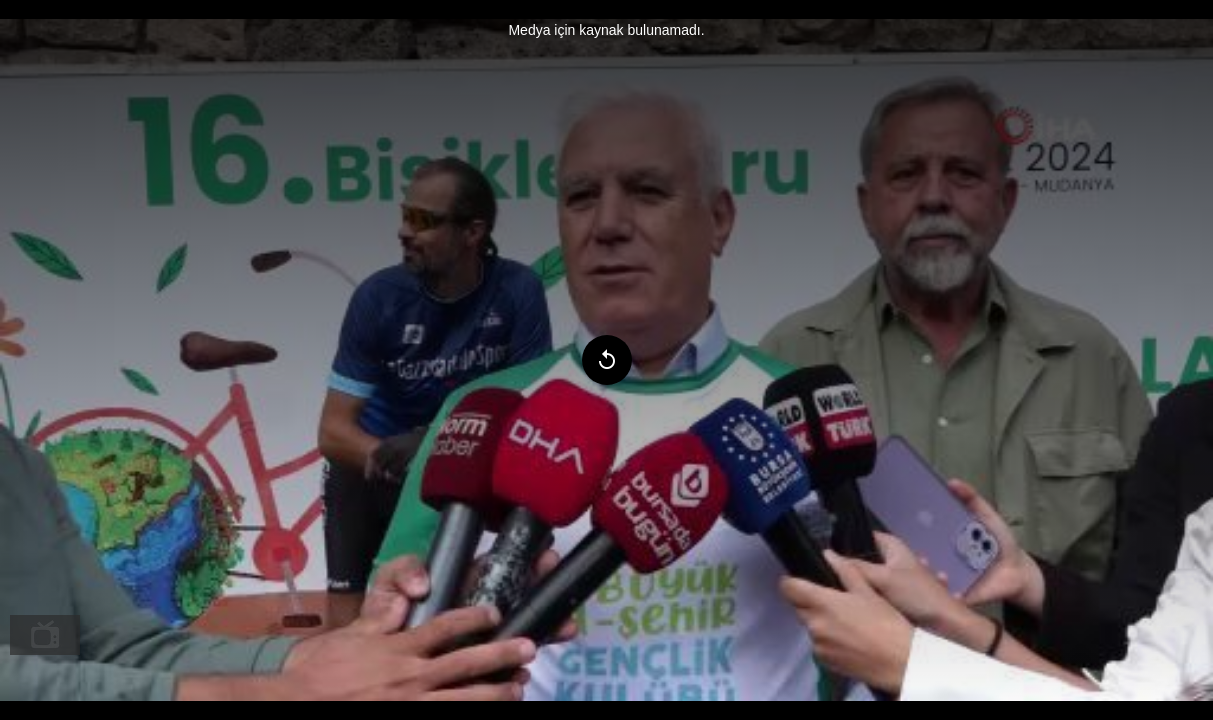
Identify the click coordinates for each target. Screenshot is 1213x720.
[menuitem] (45, 635)
